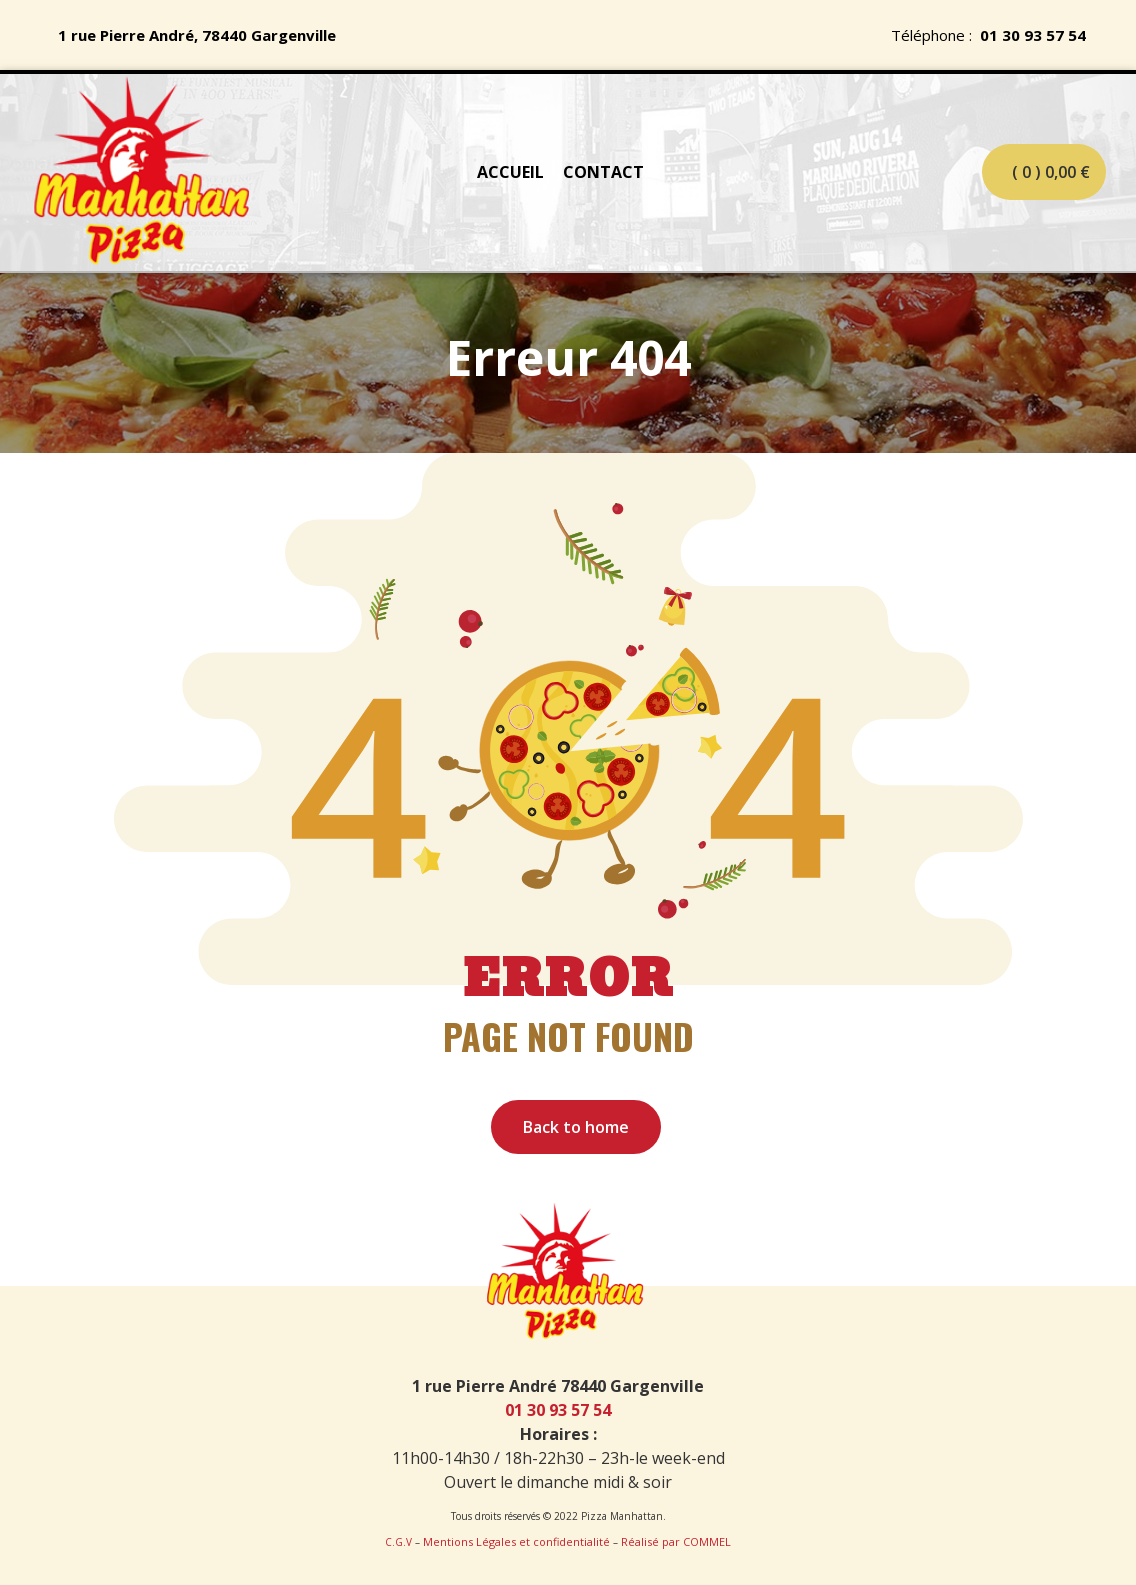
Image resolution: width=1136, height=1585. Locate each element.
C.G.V (398, 1542)
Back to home (576, 1127)
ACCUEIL (510, 172)
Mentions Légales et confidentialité (516, 1541)
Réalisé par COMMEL (676, 1541)
